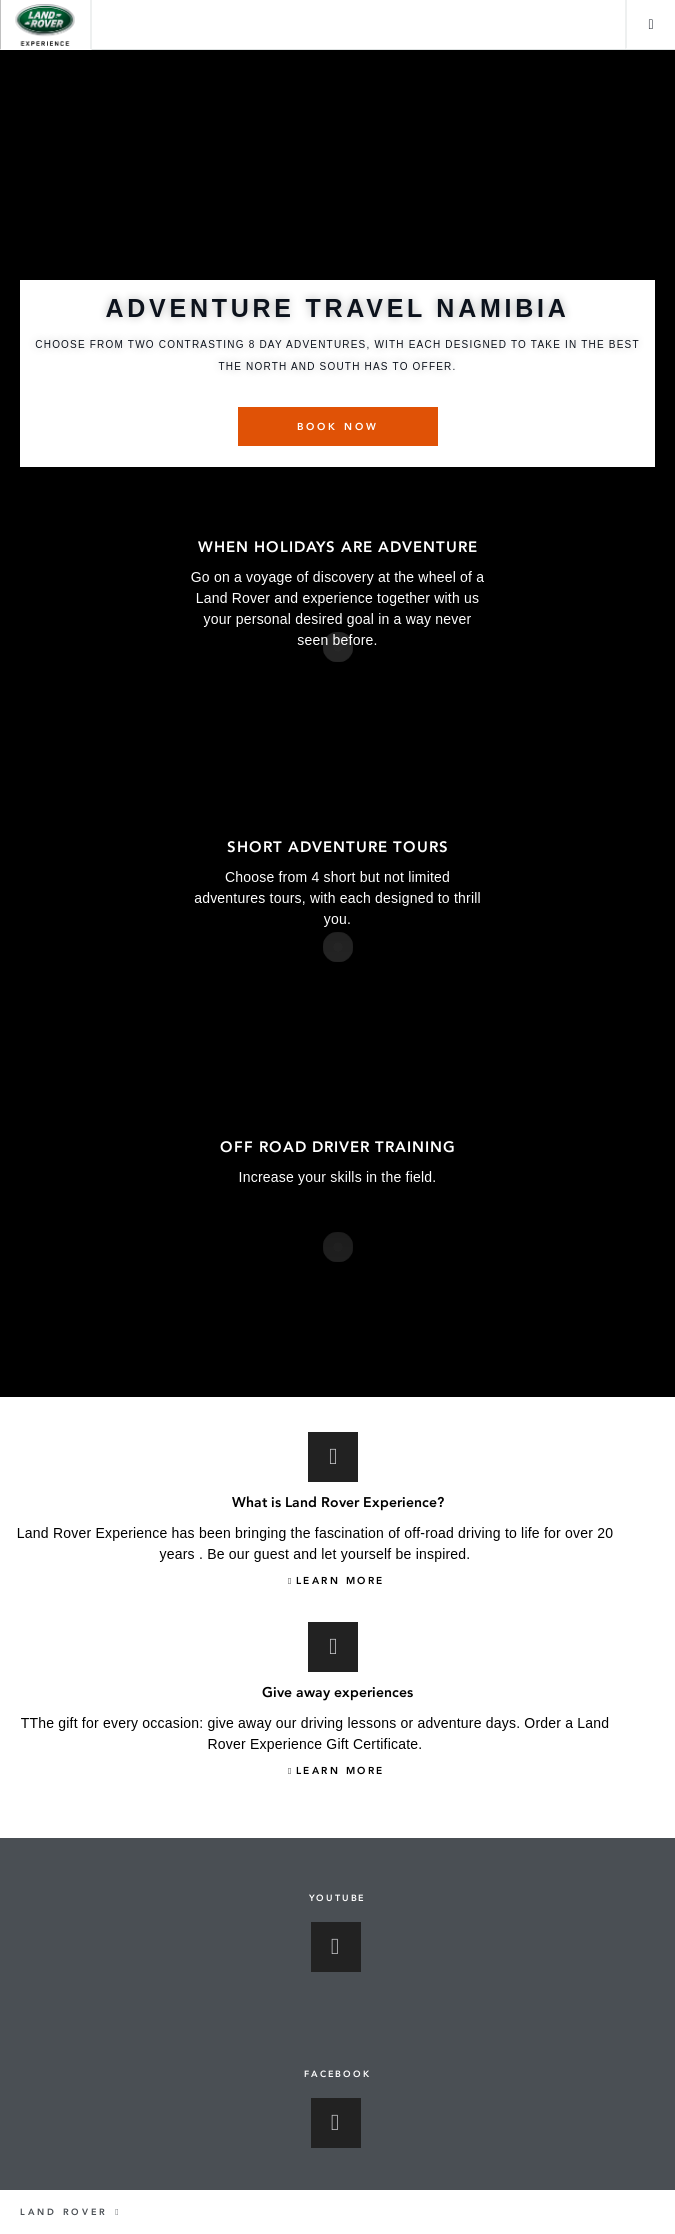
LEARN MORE (340, 1581)
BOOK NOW (338, 427)
